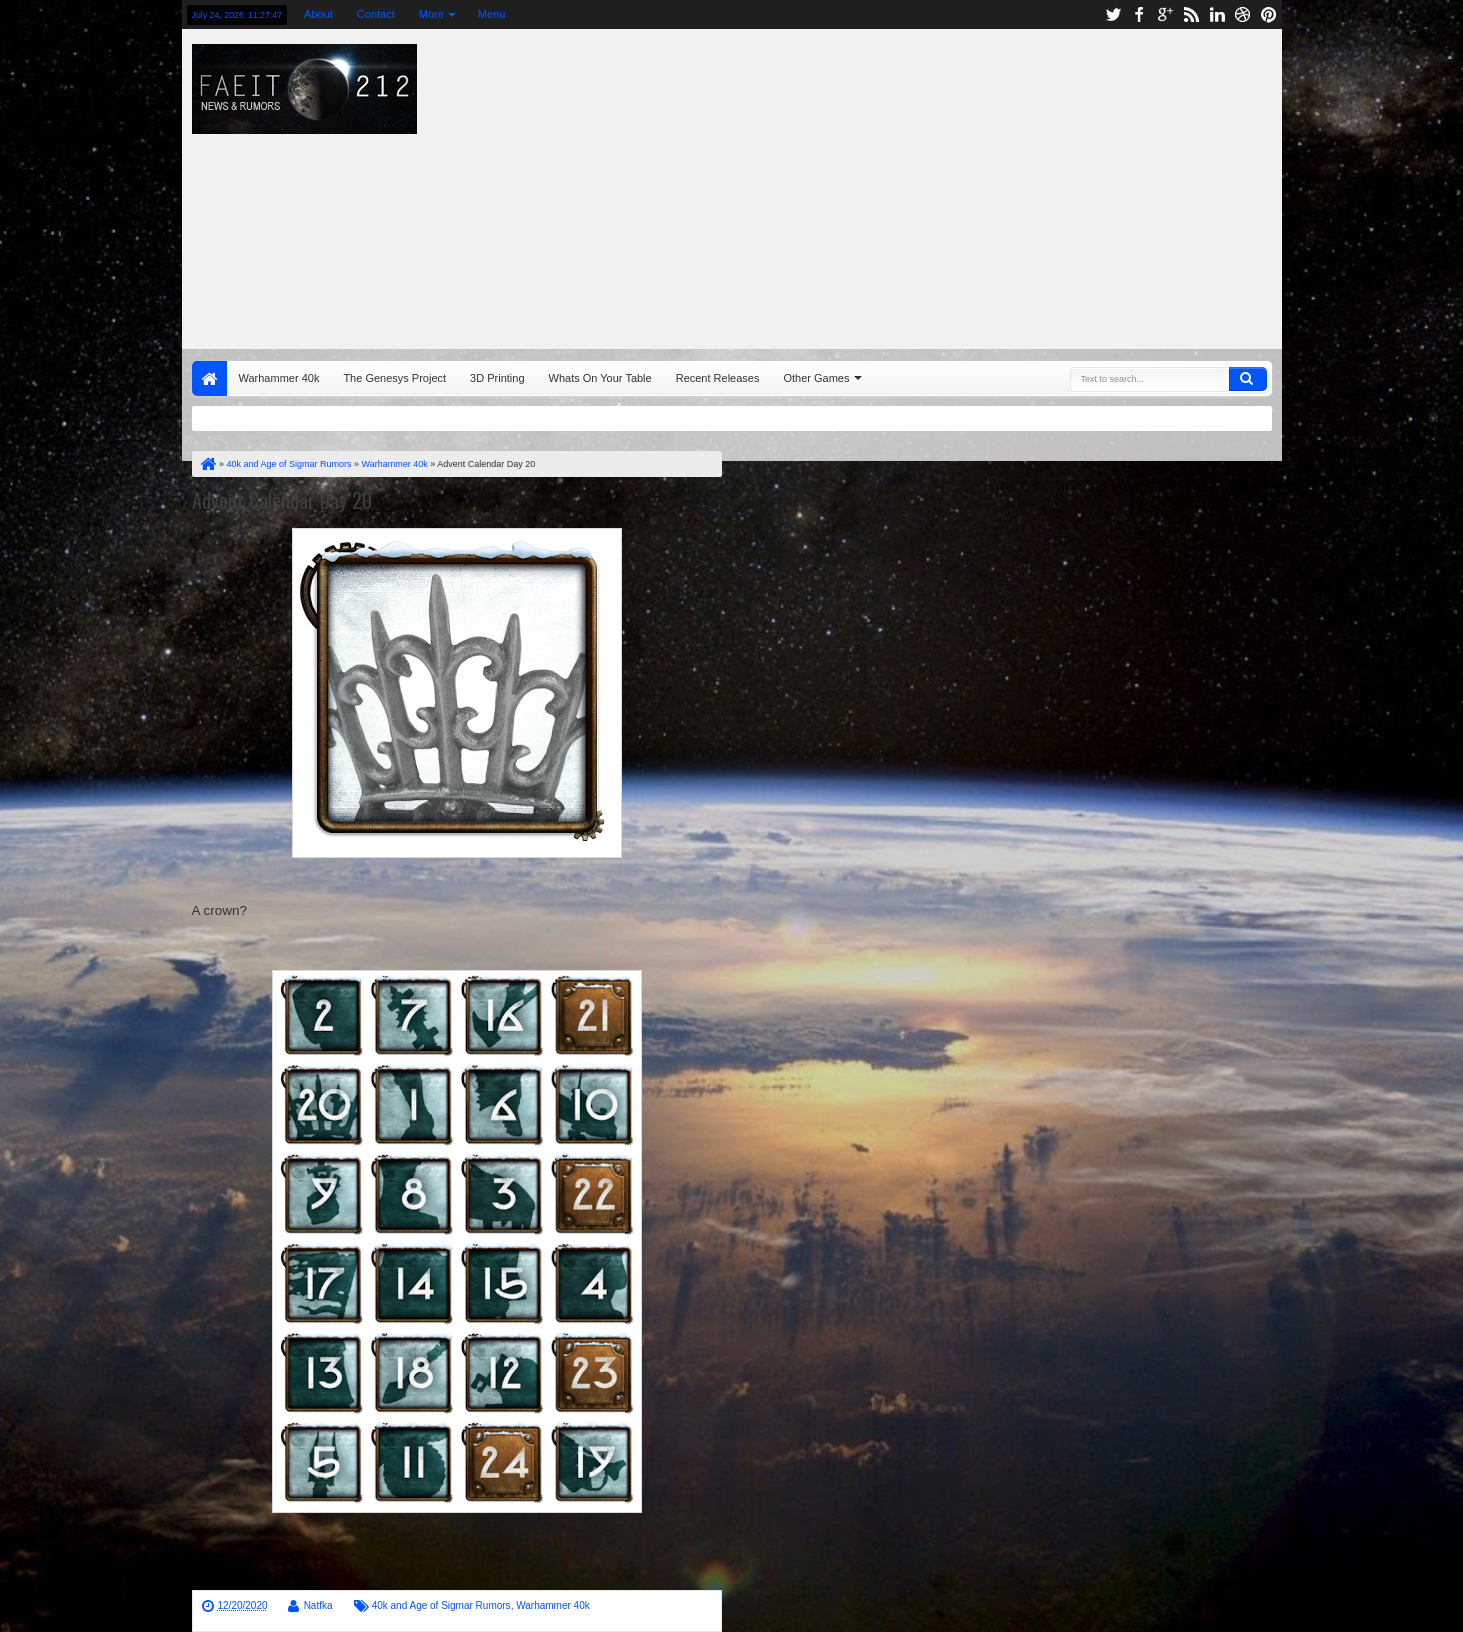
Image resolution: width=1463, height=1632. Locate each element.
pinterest (1269, 14)
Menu (492, 14)
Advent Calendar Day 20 (282, 500)
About (318, 14)
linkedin (1217, 14)
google (1165, 14)
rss (1191, 14)
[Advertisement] (1003, 184)
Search (1248, 379)
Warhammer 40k (279, 378)
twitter (1113, 14)
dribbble (1243, 14)
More (431, 14)
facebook (1139, 14)
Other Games (816, 378)
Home (209, 378)
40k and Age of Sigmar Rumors (441, 1605)
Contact (376, 14)
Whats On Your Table (600, 378)
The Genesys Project (394, 378)
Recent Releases (718, 378)
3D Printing (497, 378)
